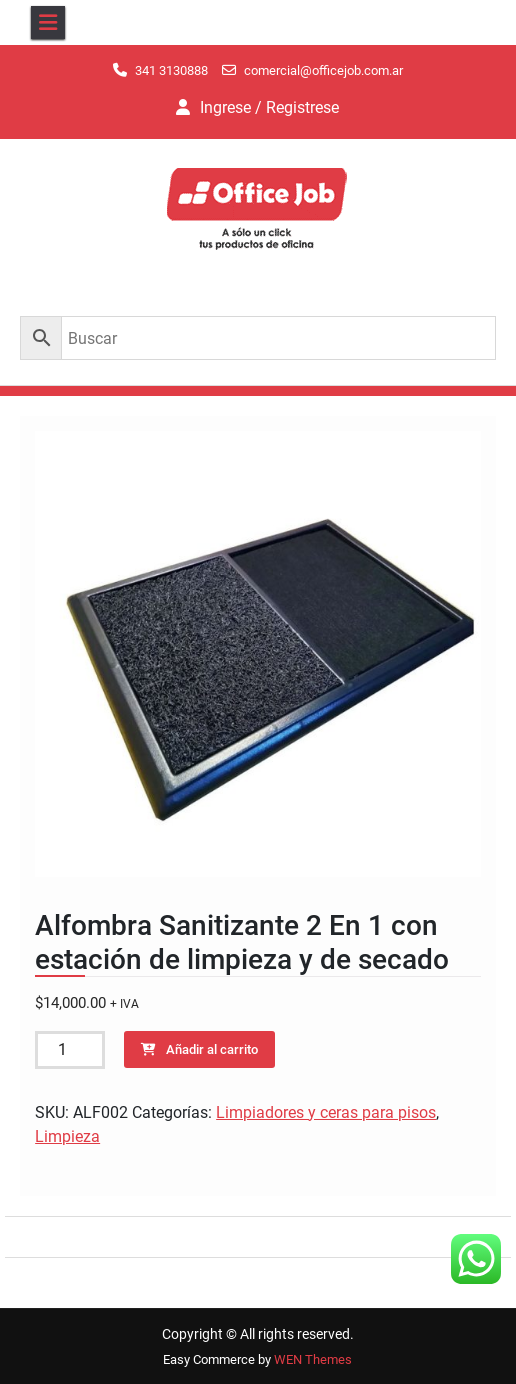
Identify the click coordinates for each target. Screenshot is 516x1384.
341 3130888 (171, 70)
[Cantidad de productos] (70, 1050)
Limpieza (67, 1136)
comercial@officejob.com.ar (323, 70)
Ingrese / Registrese (269, 107)
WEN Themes (313, 1359)
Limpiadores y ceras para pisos (326, 1112)
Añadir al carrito (212, 1049)
